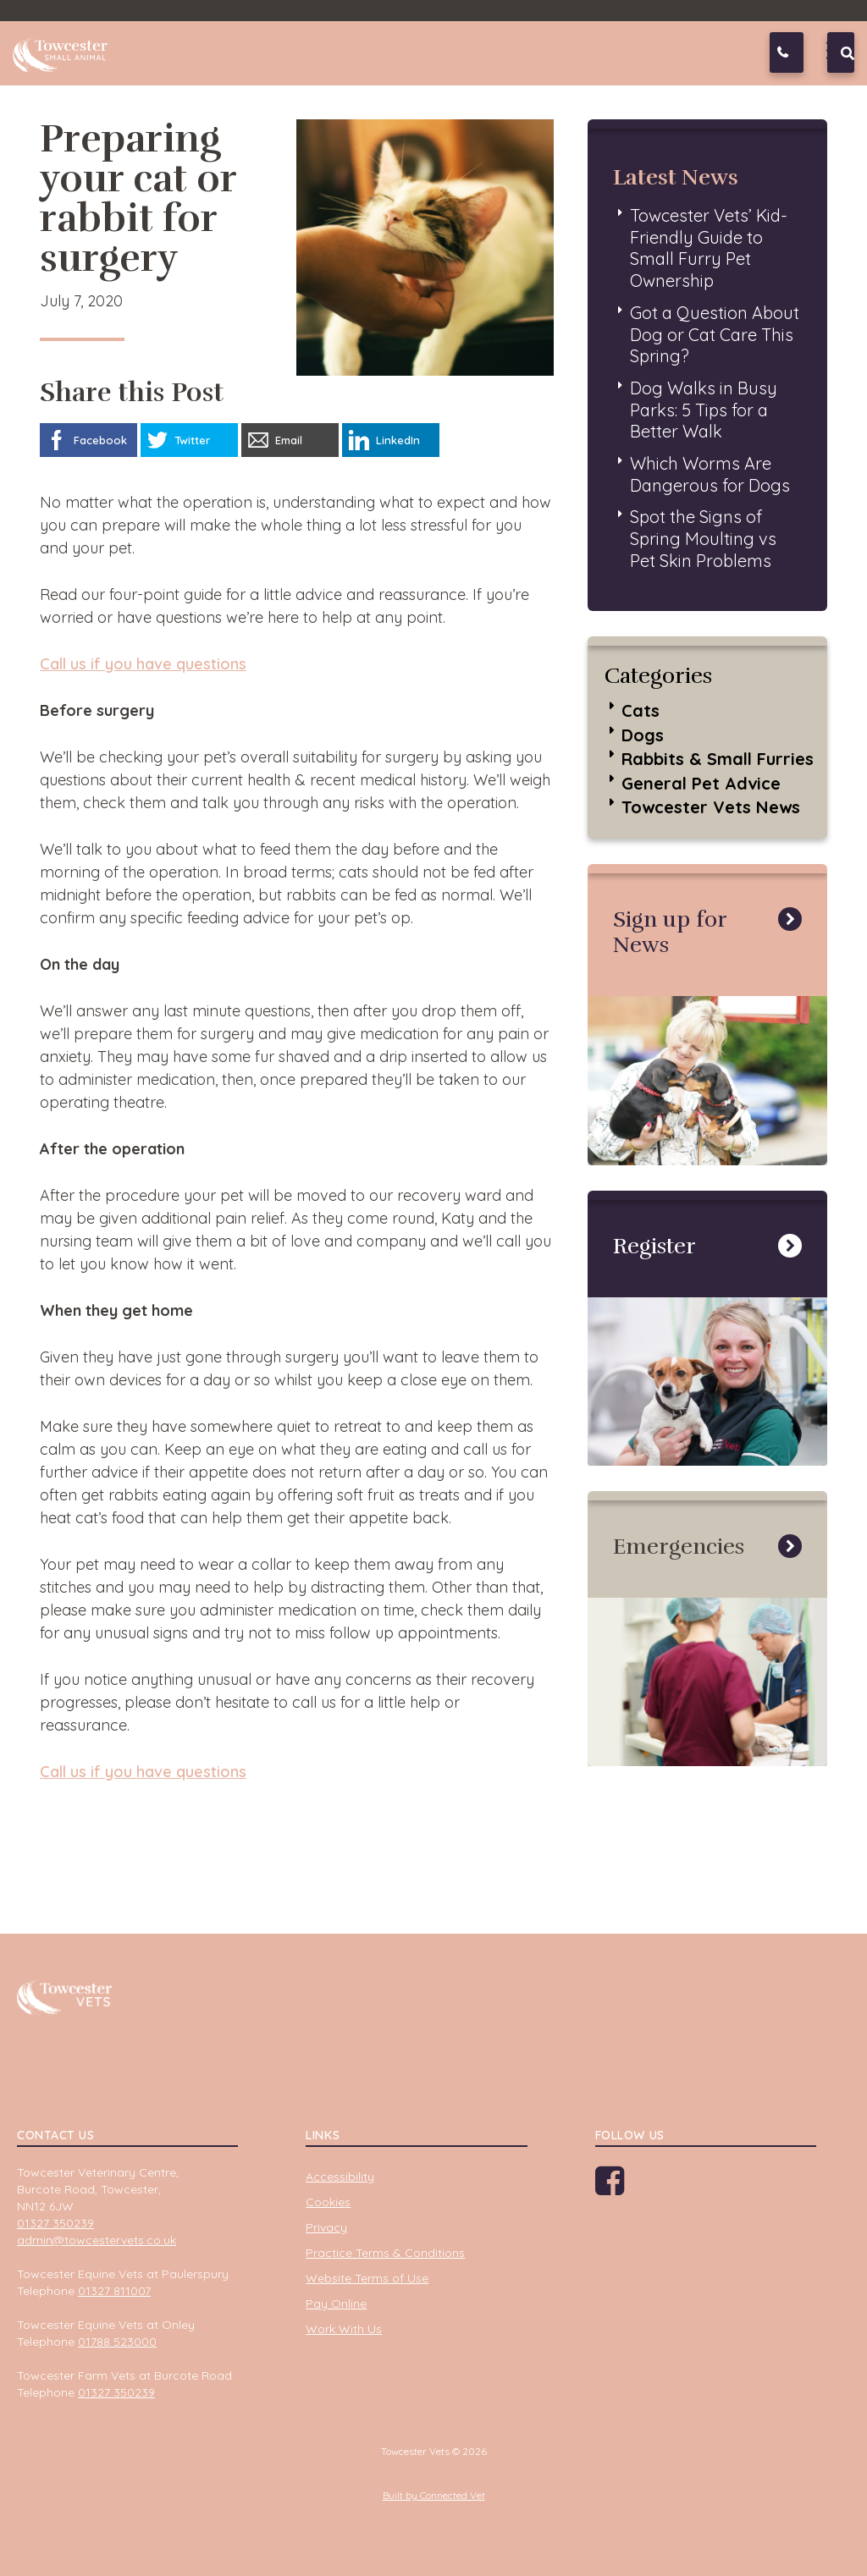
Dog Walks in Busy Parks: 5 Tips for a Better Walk (703, 409)
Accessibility (340, 2176)
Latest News (675, 177)
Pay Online (336, 2303)
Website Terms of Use (367, 2278)
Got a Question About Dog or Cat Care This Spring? (714, 334)
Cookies (328, 2202)
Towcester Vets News (710, 806)
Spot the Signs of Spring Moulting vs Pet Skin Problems (703, 538)
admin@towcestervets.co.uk (96, 2240)
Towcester (64, 50)
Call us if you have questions (143, 664)
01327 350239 (800, 52)
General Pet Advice (701, 783)
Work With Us (344, 2329)
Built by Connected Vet (434, 2495)
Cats (640, 710)
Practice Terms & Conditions (385, 2252)
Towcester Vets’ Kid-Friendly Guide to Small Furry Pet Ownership (708, 248)
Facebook (626, 2187)
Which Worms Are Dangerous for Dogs (710, 474)
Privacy (326, 2227)
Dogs (642, 735)
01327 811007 (114, 2290)
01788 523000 (117, 2341)
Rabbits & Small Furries (717, 758)
